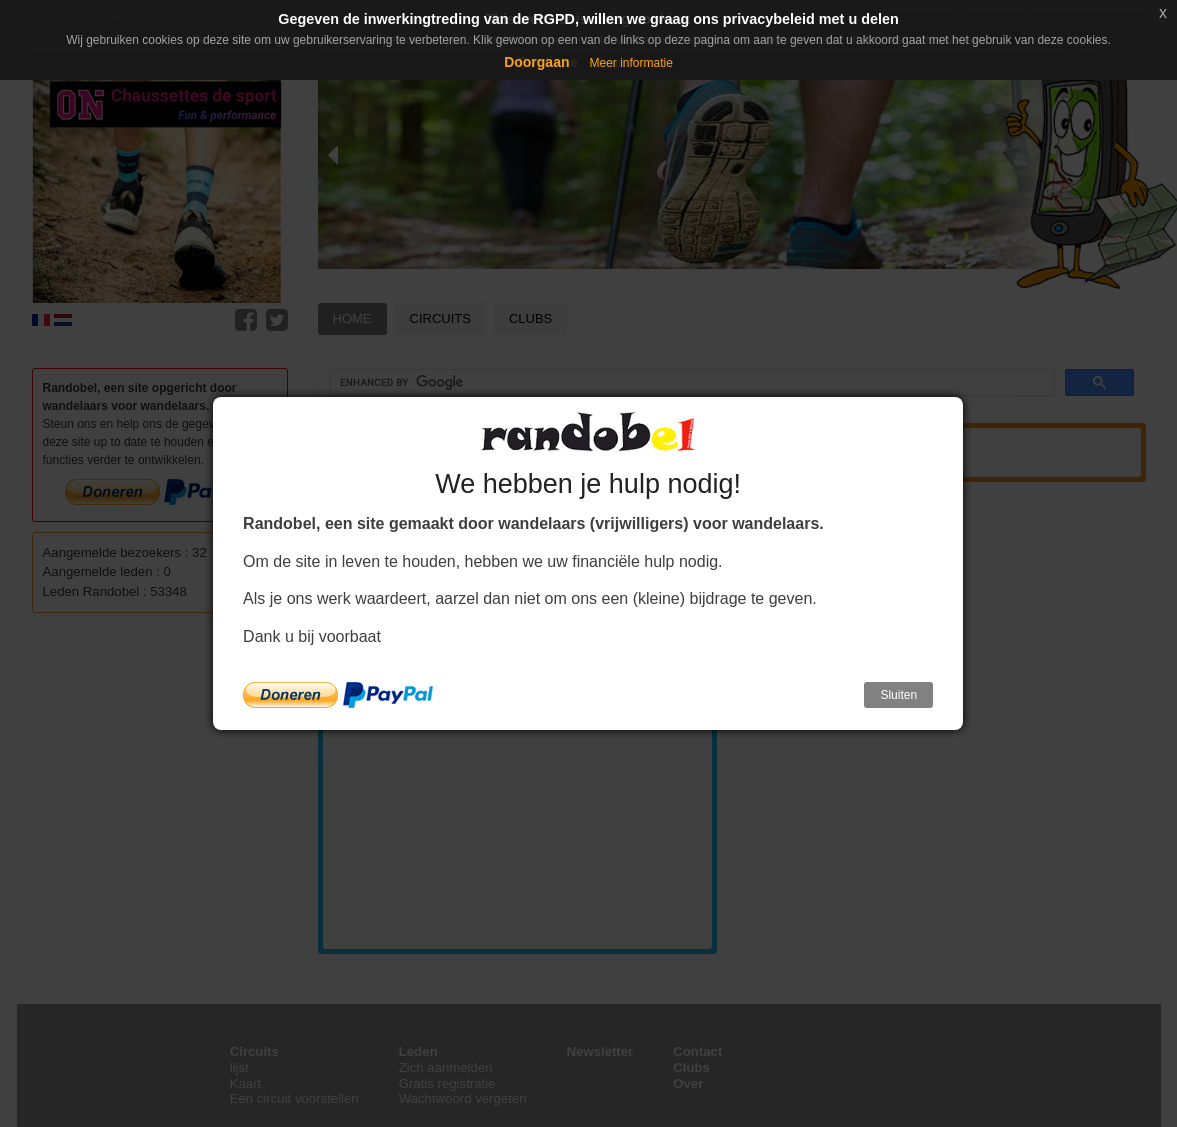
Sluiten (898, 695)
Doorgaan (536, 62)
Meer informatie (630, 63)
